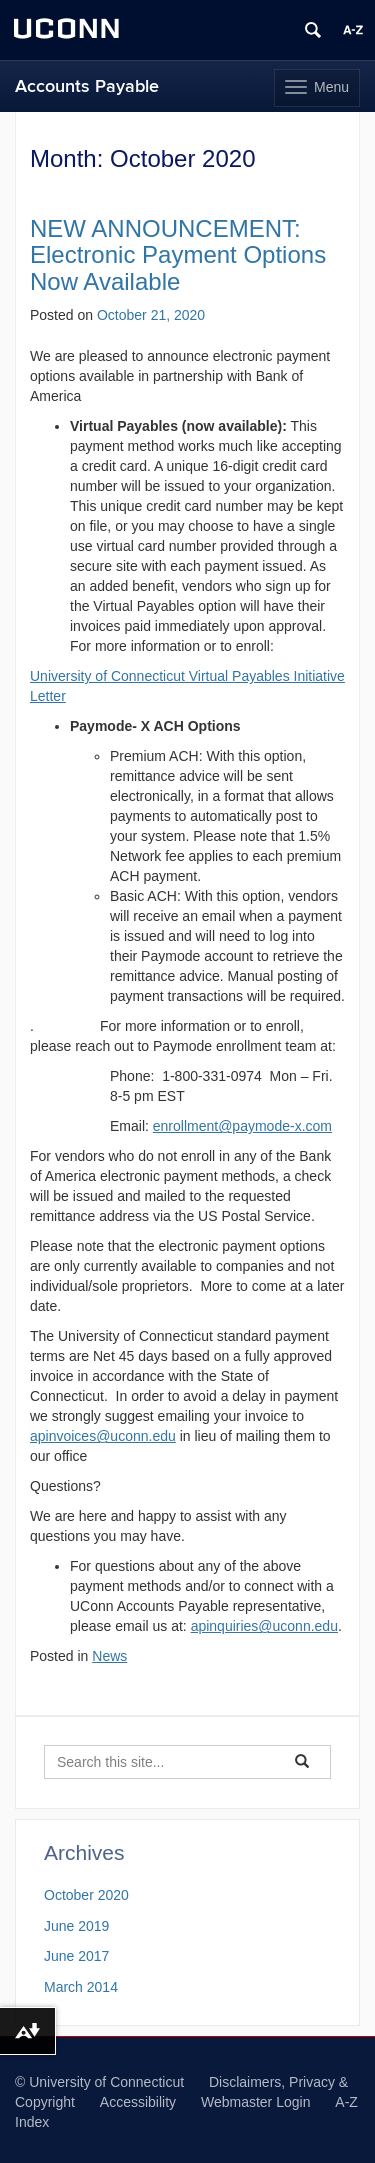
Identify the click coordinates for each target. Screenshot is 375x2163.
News (109, 1656)
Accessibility (138, 2102)
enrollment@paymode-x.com (242, 1126)
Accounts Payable (87, 86)
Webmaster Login (255, 2102)
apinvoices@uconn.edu (103, 1436)
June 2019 (76, 1926)
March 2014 (81, 1987)
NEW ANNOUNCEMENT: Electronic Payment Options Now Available (178, 255)
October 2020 (86, 1895)
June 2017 (76, 1956)
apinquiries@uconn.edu (264, 1626)
